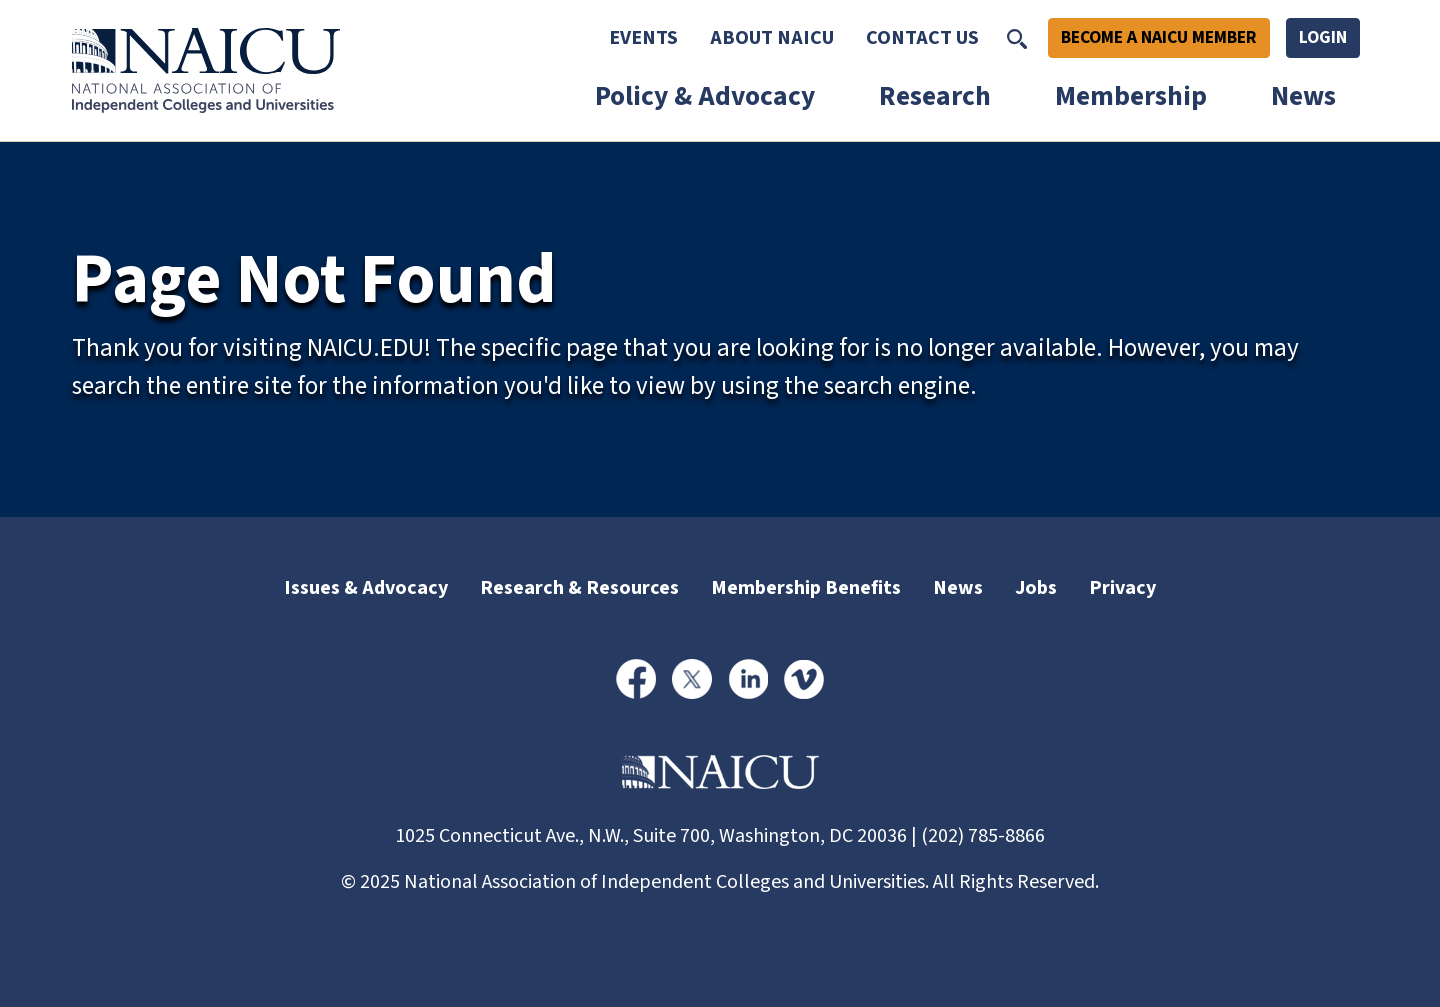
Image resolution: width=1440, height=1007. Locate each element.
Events (643, 38)
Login (1323, 37)
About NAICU (772, 38)
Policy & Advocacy (705, 96)
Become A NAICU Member (1159, 37)
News (1303, 96)
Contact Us (922, 38)
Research (935, 96)
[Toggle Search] (1017, 38)
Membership (1131, 96)
